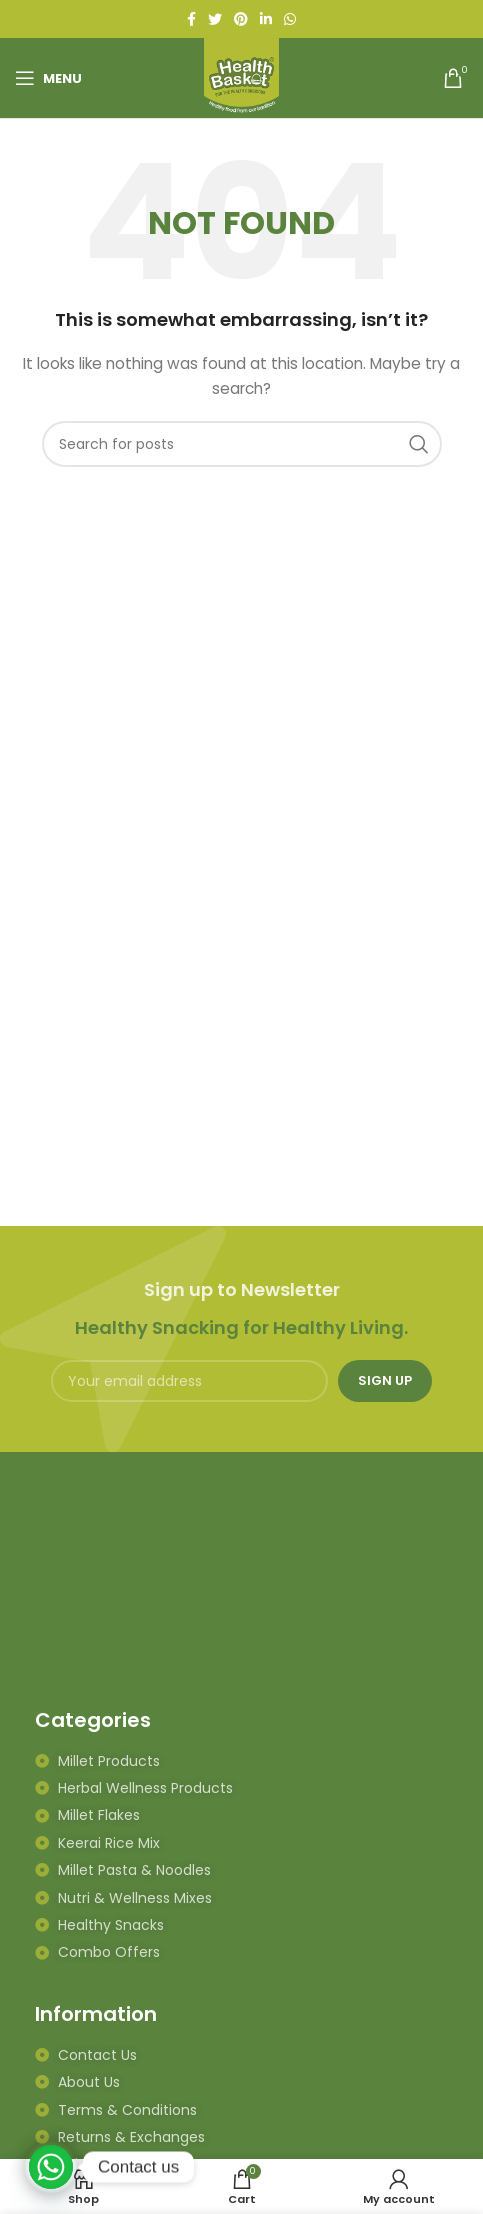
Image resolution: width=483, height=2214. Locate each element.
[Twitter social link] (215, 19)
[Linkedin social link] (266, 19)
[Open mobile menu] (48, 78)
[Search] (242, 444)
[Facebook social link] (191, 19)
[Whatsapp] (51, 2167)
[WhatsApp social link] (290, 19)
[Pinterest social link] (241, 19)
